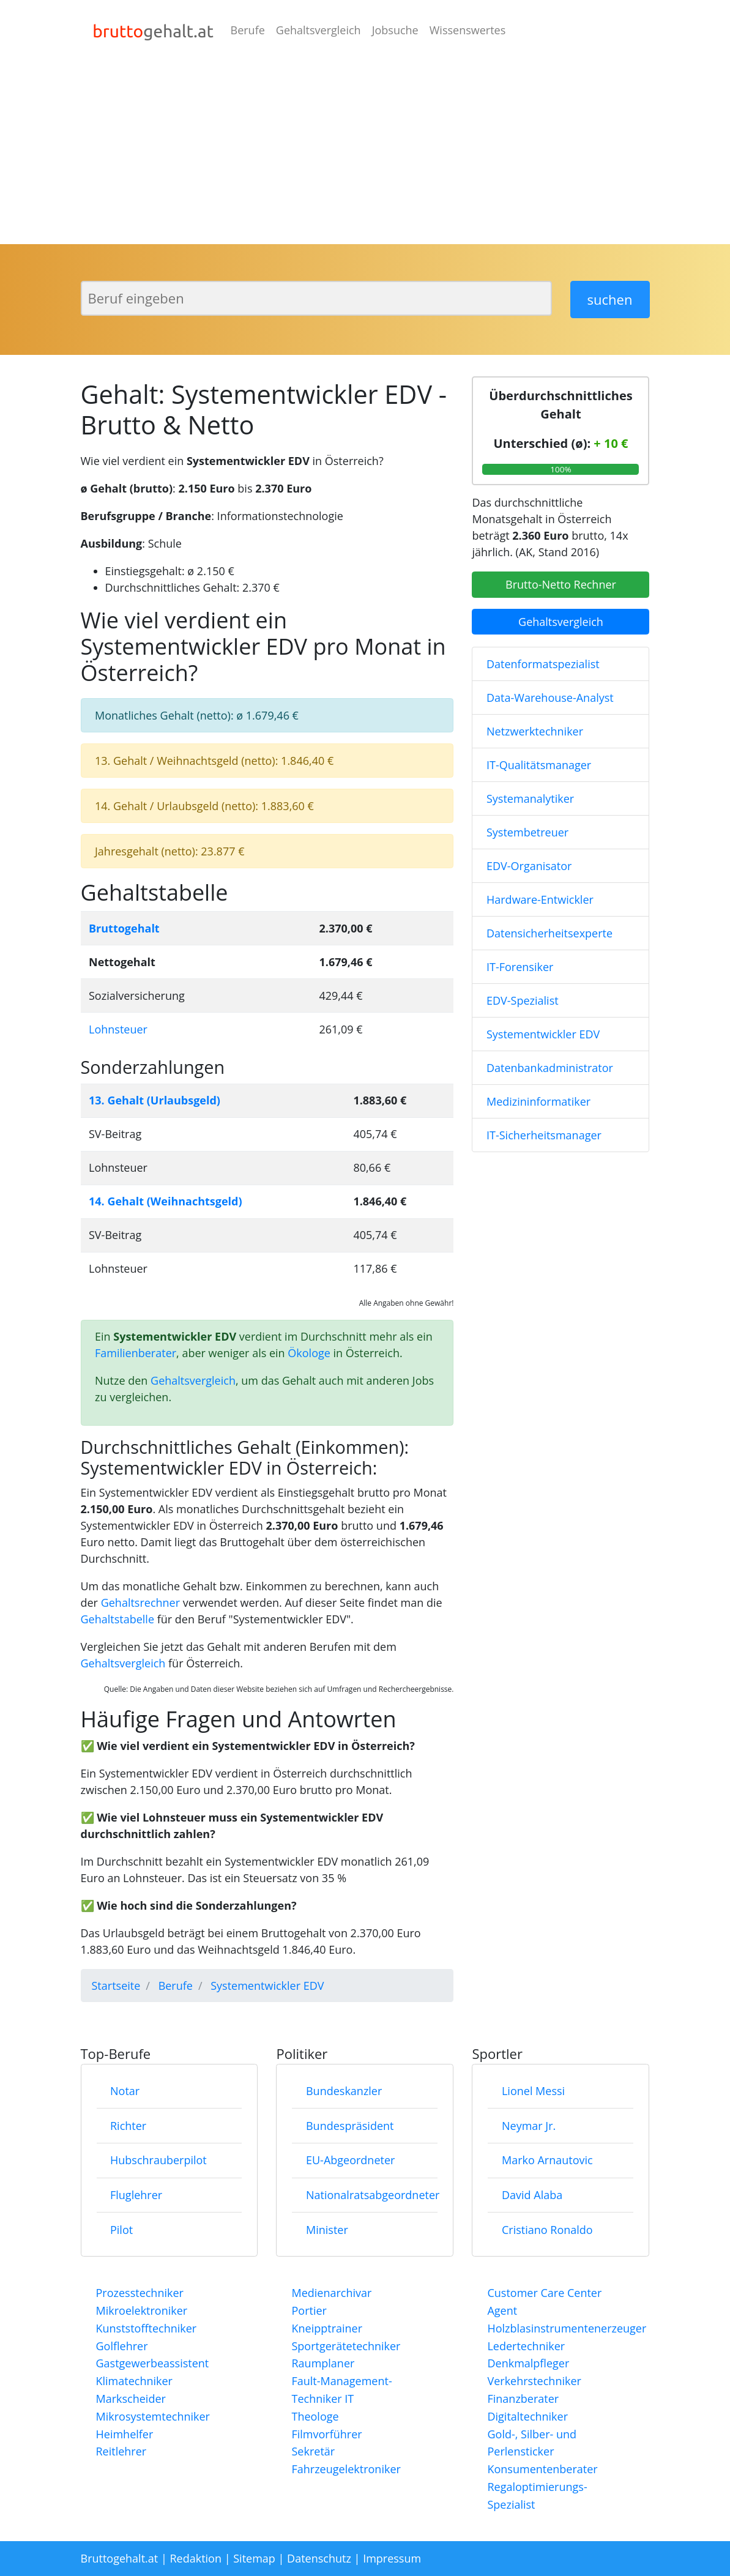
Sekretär (313, 2451)
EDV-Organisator (529, 865)
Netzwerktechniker (534, 731)
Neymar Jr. (529, 2125)
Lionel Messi (533, 2090)
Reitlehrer (121, 2451)
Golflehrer (122, 2346)
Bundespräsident (349, 2125)
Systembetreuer (527, 832)
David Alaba (532, 2194)
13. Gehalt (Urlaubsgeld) (154, 1100)
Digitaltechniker (527, 2416)
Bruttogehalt (124, 928)
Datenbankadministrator (549, 1067)
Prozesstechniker (140, 2292)
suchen (610, 299)
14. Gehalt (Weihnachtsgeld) (165, 1201)
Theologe (314, 2416)
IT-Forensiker (519, 966)
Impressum (392, 2558)
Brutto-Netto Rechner (560, 584)
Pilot (121, 2229)
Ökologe (309, 1353)
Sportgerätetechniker (345, 2346)
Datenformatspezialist (543, 664)
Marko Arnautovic (547, 2160)
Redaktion (195, 2558)
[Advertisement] (365, 152)
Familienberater (135, 1353)
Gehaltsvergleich (318, 30)
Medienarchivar (331, 2292)
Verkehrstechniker (534, 2380)
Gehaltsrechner (140, 1602)
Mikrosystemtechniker (153, 2416)
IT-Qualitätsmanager (538, 765)
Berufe (248, 30)
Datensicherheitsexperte (549, 933)
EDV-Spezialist (522, 1000)
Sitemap (254, 2558)
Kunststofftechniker (146, 2328)
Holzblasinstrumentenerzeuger (566, 2328)
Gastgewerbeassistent (152, 2363)
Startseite (116, 1985)
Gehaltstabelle (118, 1619)
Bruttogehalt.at (119, 2558)
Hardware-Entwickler (540, 899)
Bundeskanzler (344, 2090)
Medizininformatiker (538, 1101)
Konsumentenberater (542, 2469)
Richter (128, 2125)
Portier (308, 2310)
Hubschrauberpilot (158, 2160)
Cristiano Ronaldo (547, 2229)
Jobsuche (395, 30)
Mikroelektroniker (142, 2310)
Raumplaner (322, 2363)
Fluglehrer (136, 2194)
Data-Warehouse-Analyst (550, 697)
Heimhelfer (125, 2434)
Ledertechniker (526, 2346)
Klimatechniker (134, 2380)
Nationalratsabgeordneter (372, 2194)
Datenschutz (319, 2558)
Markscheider (131, 2398)
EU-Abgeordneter (350, 2160)
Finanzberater (523, 2398)
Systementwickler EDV (543, 1034)
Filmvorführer (326, 2434)
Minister (327, 2229)
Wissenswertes (468, 30)
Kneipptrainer (326, 2328)
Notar (125, 2090)
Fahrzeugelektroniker (345, 2469)
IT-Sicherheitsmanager (544, 1135)
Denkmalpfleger (528, 2363)
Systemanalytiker (530, 798)
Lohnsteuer (118, 1029)
